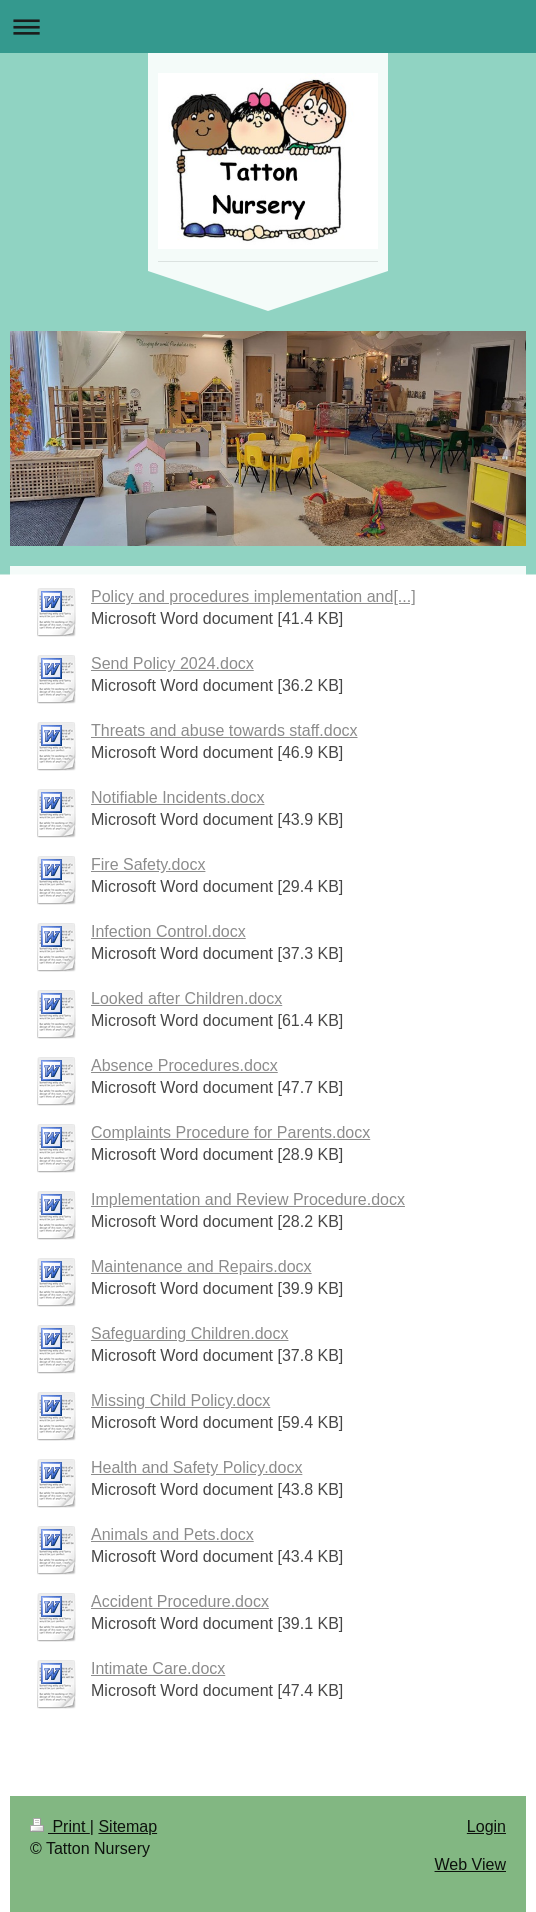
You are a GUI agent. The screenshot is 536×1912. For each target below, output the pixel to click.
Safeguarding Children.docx (189, 1333)
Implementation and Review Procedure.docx (248, 1199)
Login (486, 1826)
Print (60, 1826)
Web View (470, 1864)
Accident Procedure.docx (180, 1601)
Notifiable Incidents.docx (177, 797)
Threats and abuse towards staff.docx (224, 730)
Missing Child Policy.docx (180, 1400)
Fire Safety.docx (148, 864)
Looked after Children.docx (186, 998)
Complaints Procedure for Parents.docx (230, 1132)
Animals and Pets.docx (172, 1534)
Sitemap (127, 1826)
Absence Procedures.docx (184, 1065)
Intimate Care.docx (158, 1668)
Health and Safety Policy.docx (196, 1467)
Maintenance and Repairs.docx (201, 1266)
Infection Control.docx (168, 931)
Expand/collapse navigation (268, 26)
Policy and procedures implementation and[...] (253, 596)
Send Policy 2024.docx (172, 663)
